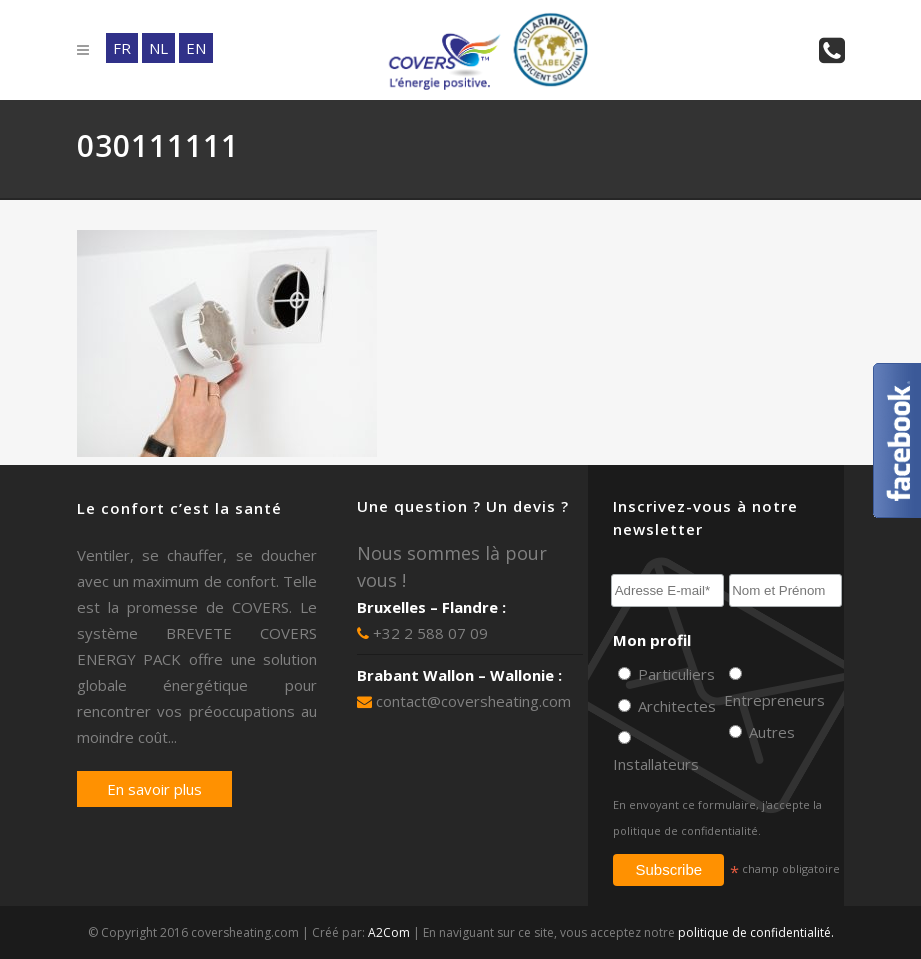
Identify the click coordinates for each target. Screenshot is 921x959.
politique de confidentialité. (687, 830)
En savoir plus (154, 789)
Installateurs (656, 764)
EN (196, 48)
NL (158, 48)
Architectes (675, 706)
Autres (770, 732)
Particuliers (674, 674)
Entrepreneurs (774, 700)
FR (122, 48)
